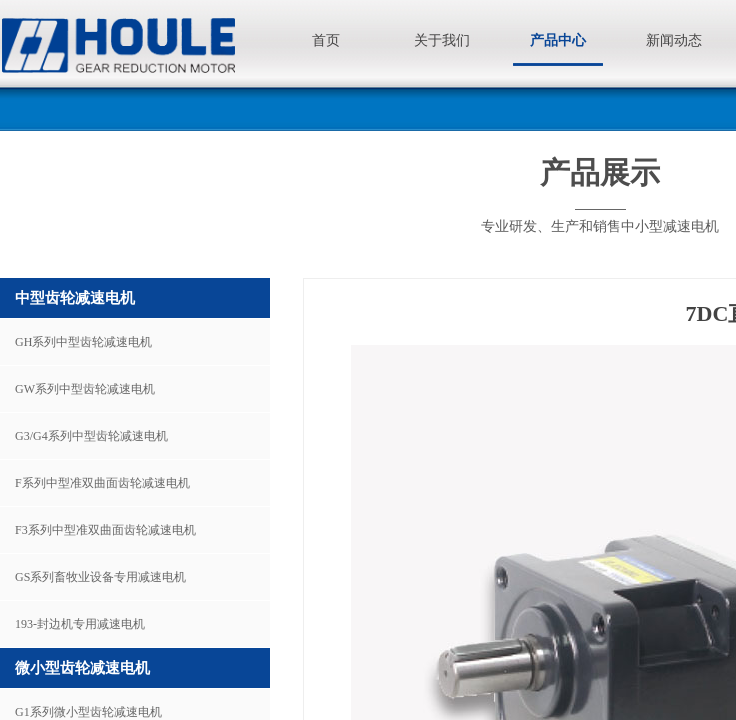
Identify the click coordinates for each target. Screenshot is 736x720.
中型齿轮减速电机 (75, 298)
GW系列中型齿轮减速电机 (85, 389)
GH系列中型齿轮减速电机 (83, 342)
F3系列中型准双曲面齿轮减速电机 (105, 530)
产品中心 (558, 40)
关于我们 (442, 40)
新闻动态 (674, 40)
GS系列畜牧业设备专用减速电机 (100, 577)
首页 (326, 40)
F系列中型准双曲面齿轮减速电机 (102, 483)
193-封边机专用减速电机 (80, 624)
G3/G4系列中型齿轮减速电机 (91, 436)
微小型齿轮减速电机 (82, 668)
